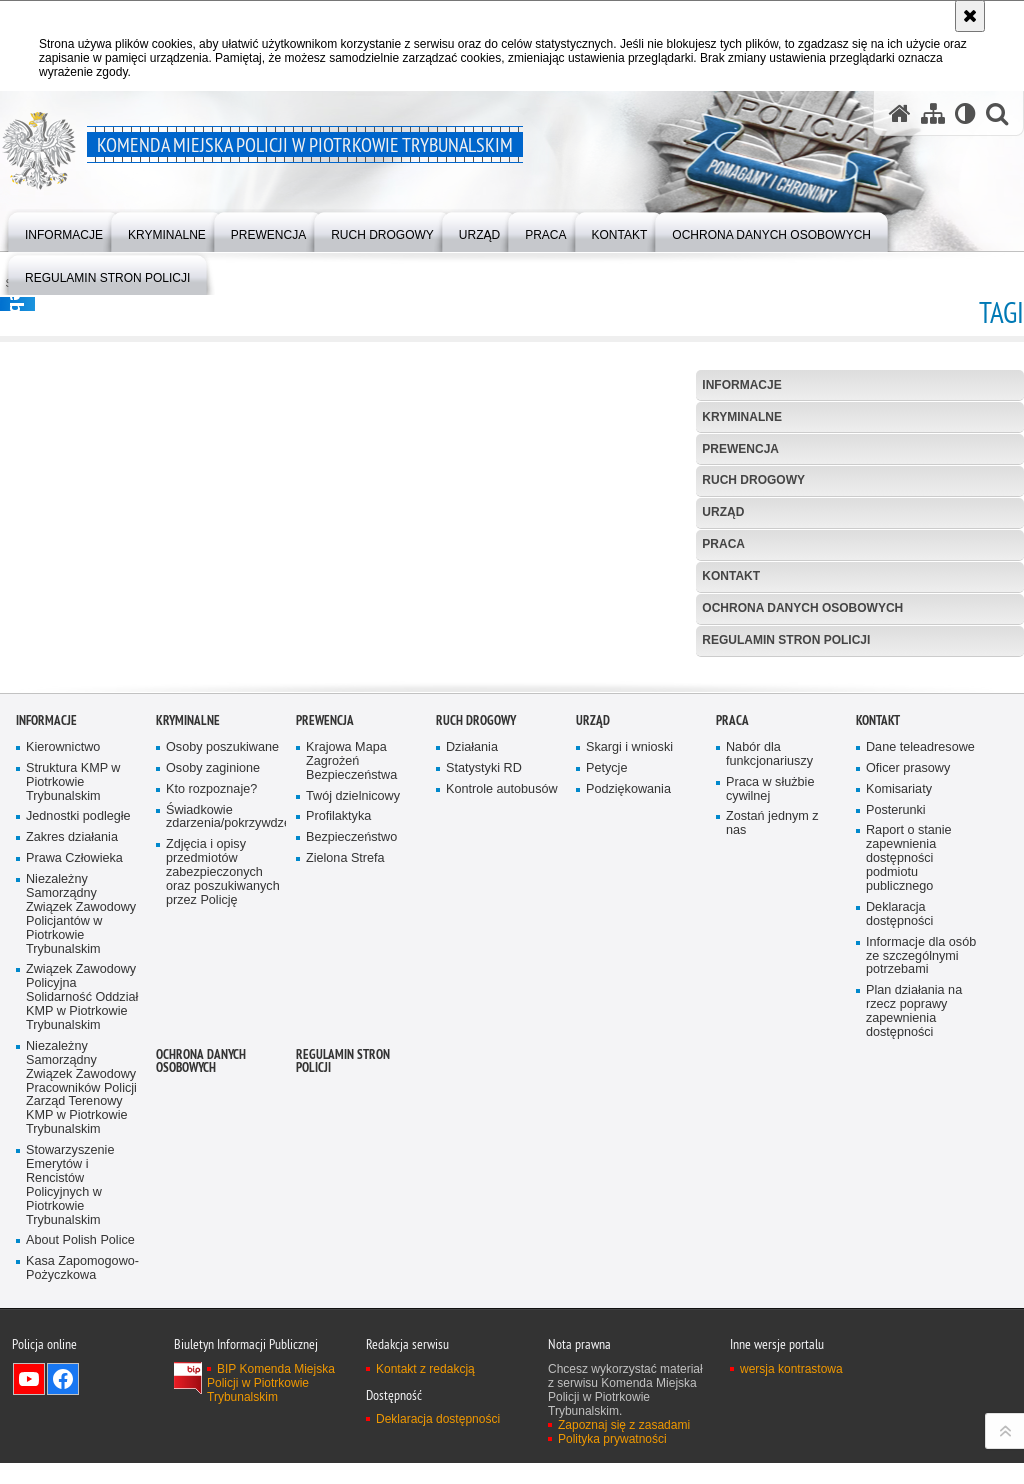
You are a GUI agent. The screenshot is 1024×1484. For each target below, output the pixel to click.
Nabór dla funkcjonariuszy (769, 1039)
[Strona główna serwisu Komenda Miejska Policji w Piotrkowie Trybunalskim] (900, 113)
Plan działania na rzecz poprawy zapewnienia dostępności (914, 1296)
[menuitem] (64, 230)
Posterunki (896, 1095)
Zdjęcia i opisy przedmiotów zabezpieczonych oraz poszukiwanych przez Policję (223, 1157)
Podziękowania (628, 1074)
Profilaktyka (338, 1101)
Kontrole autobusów (502, 1074)
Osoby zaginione (213, 1053)
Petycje (606, 1053)
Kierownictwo (63, 1032)
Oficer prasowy (908, 1053)
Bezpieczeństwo (351, 1122)
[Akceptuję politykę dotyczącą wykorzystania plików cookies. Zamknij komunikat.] (970, 16)
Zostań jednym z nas (772, 1108)
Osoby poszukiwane (222, 1032)
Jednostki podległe (78, 1101)
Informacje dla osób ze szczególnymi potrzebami (921, 1241)
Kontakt (731, 576)
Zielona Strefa (345, 1143)
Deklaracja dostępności (899, 1199)
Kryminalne (742, 417)
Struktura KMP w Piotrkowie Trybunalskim (73, 1067)
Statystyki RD (484, 1053)
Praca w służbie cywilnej (770, 1074)
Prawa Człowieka (74, 1143)
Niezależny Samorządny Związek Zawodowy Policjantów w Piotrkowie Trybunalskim (81, 1199)
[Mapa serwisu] (933, 113)
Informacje (741, 385)
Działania (472, 1032)
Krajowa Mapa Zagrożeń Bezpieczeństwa (351, 1046)
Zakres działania (72, 1122)
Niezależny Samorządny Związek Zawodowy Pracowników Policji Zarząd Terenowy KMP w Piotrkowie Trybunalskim (81, 1373)
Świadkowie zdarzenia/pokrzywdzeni (224, 1102)
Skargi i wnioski (629, 1032)
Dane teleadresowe (920, 1032)
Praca (723, 544)
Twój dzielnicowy (353, 1081)
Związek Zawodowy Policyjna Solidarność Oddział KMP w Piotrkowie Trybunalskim (82, 1282)
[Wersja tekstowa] (965, 113)
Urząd (723, 512)
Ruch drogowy (753, 480)
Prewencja (740, 449)
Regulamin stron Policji (786, 640)
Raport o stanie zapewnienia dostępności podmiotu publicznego (909, 1143)
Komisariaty (899, 1074)
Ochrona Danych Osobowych (802, 608)
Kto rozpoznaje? (211, 1074)
